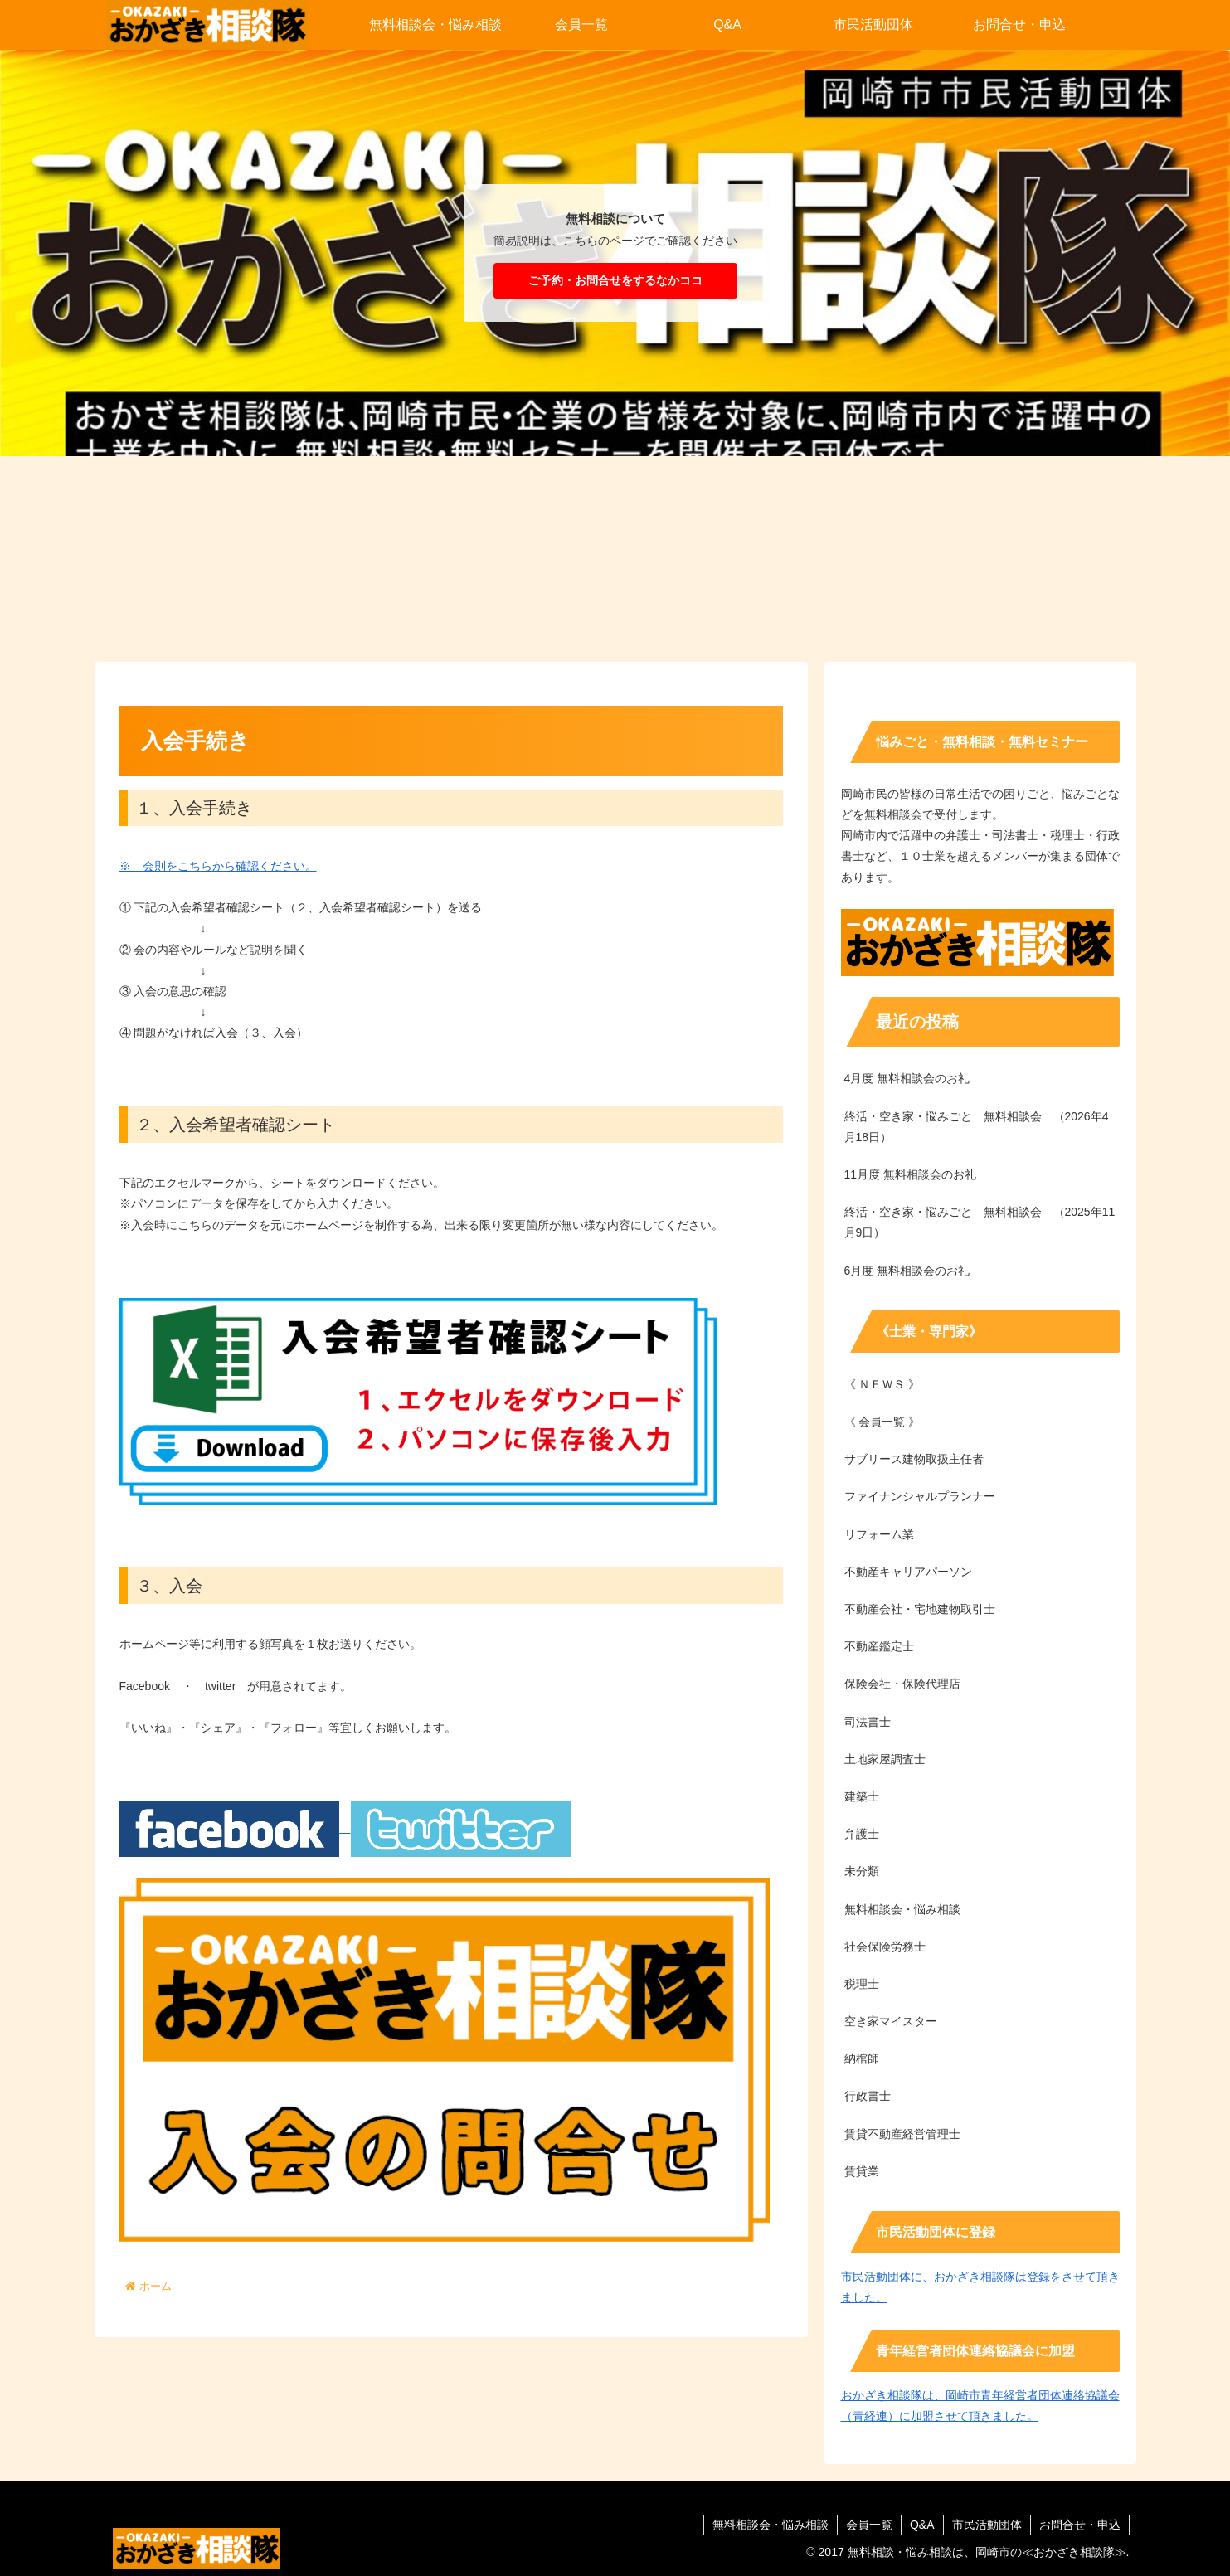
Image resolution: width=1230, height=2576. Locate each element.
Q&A (922, 2524)
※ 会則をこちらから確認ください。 (218, 865)
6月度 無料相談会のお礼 (907, 1270)
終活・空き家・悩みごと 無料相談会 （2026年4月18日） (976, 1127)
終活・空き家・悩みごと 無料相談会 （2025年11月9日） (980, 1222)
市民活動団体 (987, 2524)
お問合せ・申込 (1080, 2524)
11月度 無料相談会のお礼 (910, 1174)
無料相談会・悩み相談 (770, 2524)
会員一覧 (869, 2524)
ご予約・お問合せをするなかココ (615, 280)
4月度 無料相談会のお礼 (907, 1078)
